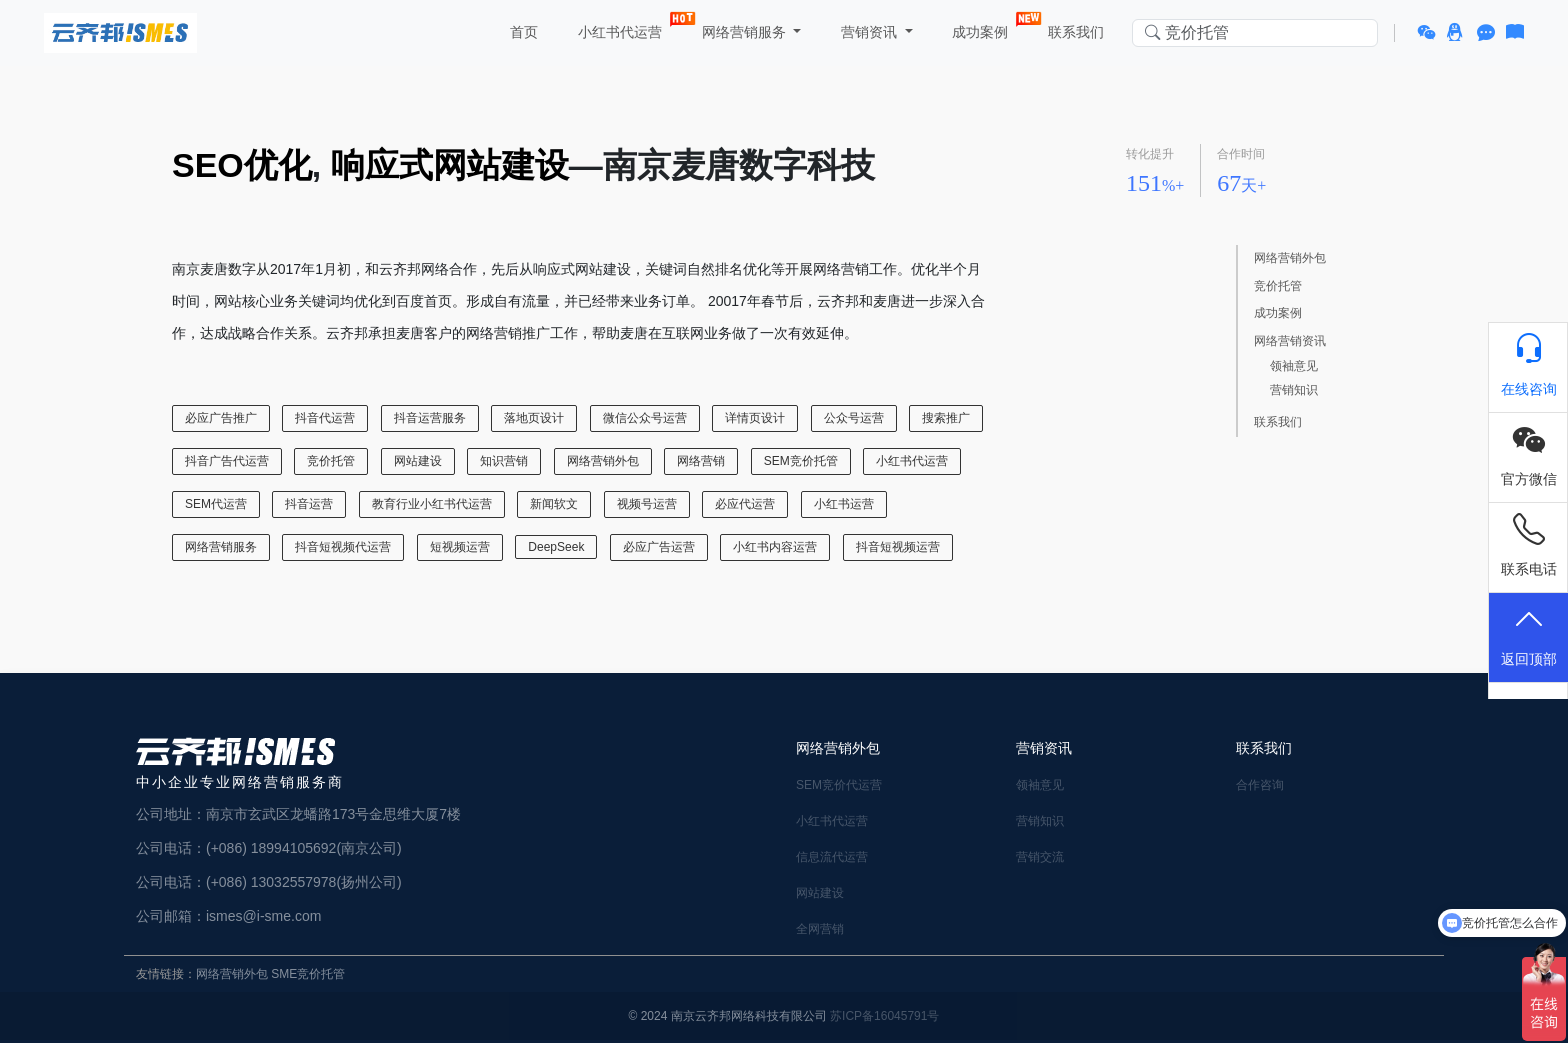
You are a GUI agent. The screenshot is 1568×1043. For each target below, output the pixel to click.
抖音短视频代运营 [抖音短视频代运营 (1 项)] (343, 547)
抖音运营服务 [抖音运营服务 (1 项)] (430, 418)
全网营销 (820, 929)
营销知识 (1294, 390)
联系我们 (1075, 32)
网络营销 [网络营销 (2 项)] (701, 461)
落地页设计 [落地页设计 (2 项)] (534, 418)
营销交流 (1040, 857)
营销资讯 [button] (869, 32)
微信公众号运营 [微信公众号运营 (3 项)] (645, 418)
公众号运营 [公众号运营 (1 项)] (854, 418)
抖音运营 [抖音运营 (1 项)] (309, 504)
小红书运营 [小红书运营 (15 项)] (844, 504)
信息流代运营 (832, 857)
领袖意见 (1294, 366)
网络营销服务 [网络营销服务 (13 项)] (221, 547)
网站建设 (820, 893)
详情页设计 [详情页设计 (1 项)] (755, 418)
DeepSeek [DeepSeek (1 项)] (556, 547)
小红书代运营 (622, 28)
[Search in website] (1255, 33)
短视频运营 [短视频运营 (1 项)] (460, 547)
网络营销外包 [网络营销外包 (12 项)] (603, 461)
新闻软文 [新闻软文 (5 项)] (554, 504)
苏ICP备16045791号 (884, 1016)
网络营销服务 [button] (744, 32)
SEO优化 (242, 165)
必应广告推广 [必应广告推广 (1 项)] (221, 418)
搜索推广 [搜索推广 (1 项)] (946, 418)
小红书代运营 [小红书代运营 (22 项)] (912, 461)
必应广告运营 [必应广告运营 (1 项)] (659, 547)
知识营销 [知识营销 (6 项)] (504, 461)
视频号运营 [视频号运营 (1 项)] (647, 504)
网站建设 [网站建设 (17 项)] (418, 461)
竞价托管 (1278, 286)
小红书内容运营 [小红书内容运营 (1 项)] (775, 547)
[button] (1429, 33)
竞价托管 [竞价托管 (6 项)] (331, 461)
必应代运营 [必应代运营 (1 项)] (745, 504)
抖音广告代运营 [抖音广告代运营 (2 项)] (227, 461)
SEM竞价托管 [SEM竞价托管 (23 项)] (801, 461)
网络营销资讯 (1290, 341)
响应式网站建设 (450, 165)
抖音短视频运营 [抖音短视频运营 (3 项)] (898, 547)
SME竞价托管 (308, 974)
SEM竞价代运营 (839, 785)
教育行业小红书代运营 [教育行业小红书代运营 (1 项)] (432, 504)
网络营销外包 (1290, 258)
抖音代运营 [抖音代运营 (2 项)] (325, 418)
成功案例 (983, 28)
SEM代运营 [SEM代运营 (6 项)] (216, 504)
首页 (522, 32)
